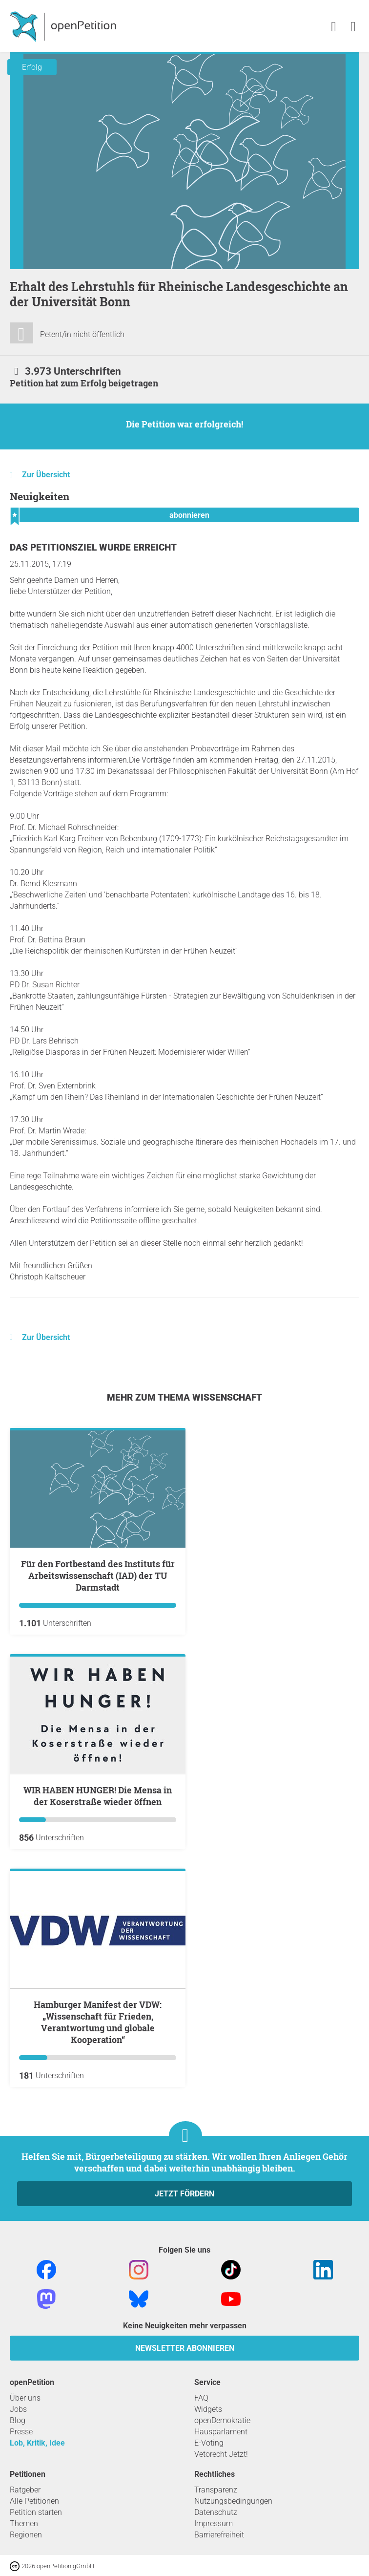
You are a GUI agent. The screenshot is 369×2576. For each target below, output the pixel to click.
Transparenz (215, 2489)
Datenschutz (215, 2512)
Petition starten (36, 2512)
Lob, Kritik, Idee (37, 2443)
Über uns (25, 2398)
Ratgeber (25, 2489)
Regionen (26, 2534)
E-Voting (209, 2443)
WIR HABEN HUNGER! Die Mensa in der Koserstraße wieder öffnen (97, 1796)
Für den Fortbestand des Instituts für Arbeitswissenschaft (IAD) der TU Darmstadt (98, 1575)
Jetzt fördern (184, 2193)
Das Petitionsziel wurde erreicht (93, 547)
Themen (24, 2523)
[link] (353, 27)
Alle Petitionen (34, 2501)
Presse (21, 2431)
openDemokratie (222, 2420)
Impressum (213, 2523)
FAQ (201, 2398)
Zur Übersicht (46, 474)
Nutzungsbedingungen (233, 2501)
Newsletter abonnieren (184, 2348)
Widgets (208, 2409)
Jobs (18, 2409)
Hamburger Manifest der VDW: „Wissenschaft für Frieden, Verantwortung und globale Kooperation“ (98, 2022)
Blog (17, 2420)
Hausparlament (220, 2431)
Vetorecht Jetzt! (221, 2454)
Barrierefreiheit (219, 2534)
